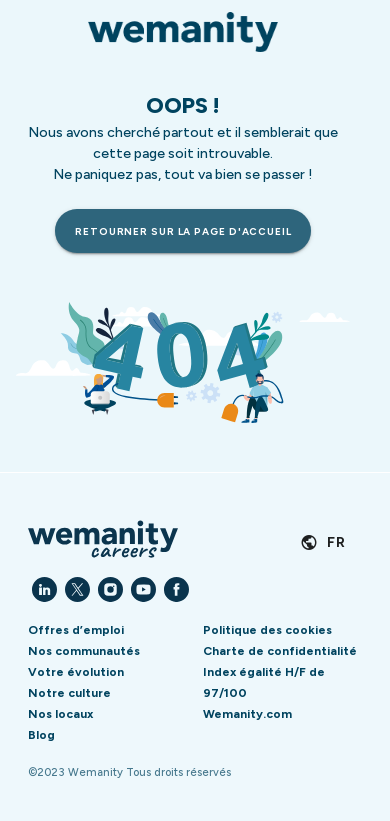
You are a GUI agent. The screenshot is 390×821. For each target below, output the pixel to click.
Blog (41, 735)
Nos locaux (60, 714)
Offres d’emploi (76, 630)
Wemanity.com (247, 714)
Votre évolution (76, 672)
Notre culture (69, 693)
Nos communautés (84, 651)
